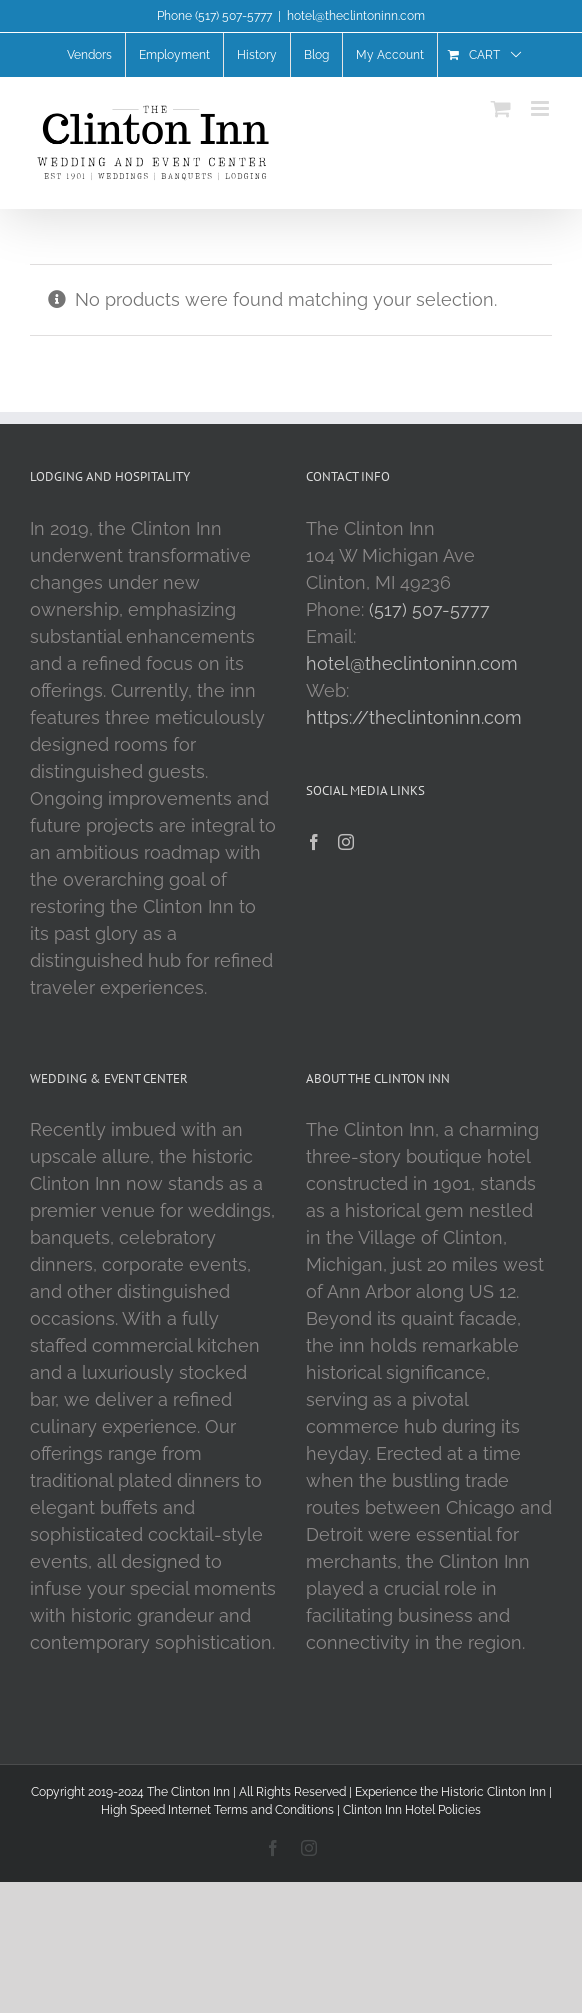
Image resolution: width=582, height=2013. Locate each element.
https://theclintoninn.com (414, 717)
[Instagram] (346, 842)
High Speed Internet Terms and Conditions (217, 1810)
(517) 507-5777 (429, 609)
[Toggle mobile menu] (541, 108)
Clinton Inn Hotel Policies (412, 1810)
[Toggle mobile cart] (501, 108)
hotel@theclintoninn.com (356, 16)
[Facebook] (314, 842)
